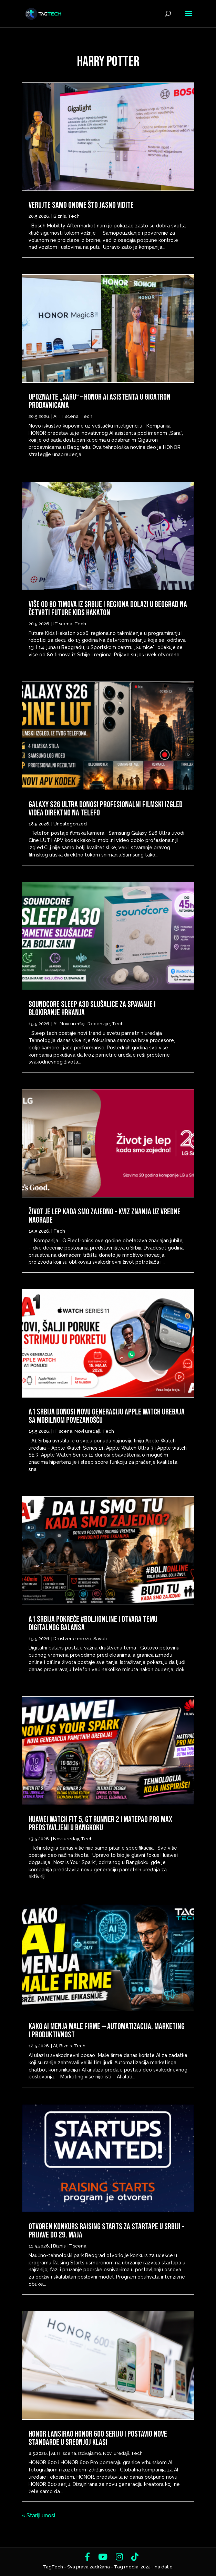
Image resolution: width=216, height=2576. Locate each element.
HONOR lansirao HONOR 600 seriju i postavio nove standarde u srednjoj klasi (98, 2438)
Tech (74, 216)
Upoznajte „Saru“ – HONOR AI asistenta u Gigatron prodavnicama (100, 401)
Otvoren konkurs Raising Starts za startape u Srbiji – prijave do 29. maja (106, 2231)
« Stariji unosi (38, 2515)
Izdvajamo (89, 2453)
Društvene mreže (72, 1638)
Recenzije (99, 1023)
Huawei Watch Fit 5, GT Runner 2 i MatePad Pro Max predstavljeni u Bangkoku (100, 1823)
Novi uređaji (72, 1023)
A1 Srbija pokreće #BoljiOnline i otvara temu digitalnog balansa (93, 1623)
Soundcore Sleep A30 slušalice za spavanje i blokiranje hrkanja (92, 1008)
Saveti (100, 1638)
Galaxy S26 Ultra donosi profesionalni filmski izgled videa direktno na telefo (106, 809)
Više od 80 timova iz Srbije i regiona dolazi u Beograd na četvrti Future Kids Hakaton (108, 608)
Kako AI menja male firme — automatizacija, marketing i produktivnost (107, 2030)
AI (55, 416)
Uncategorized (70, 823)
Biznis (59, 216)
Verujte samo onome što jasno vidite (81, 205)
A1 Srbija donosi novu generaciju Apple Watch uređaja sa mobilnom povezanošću (107, 1416)
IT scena (69, 416)
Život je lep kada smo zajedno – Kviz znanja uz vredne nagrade (105, 1216)
